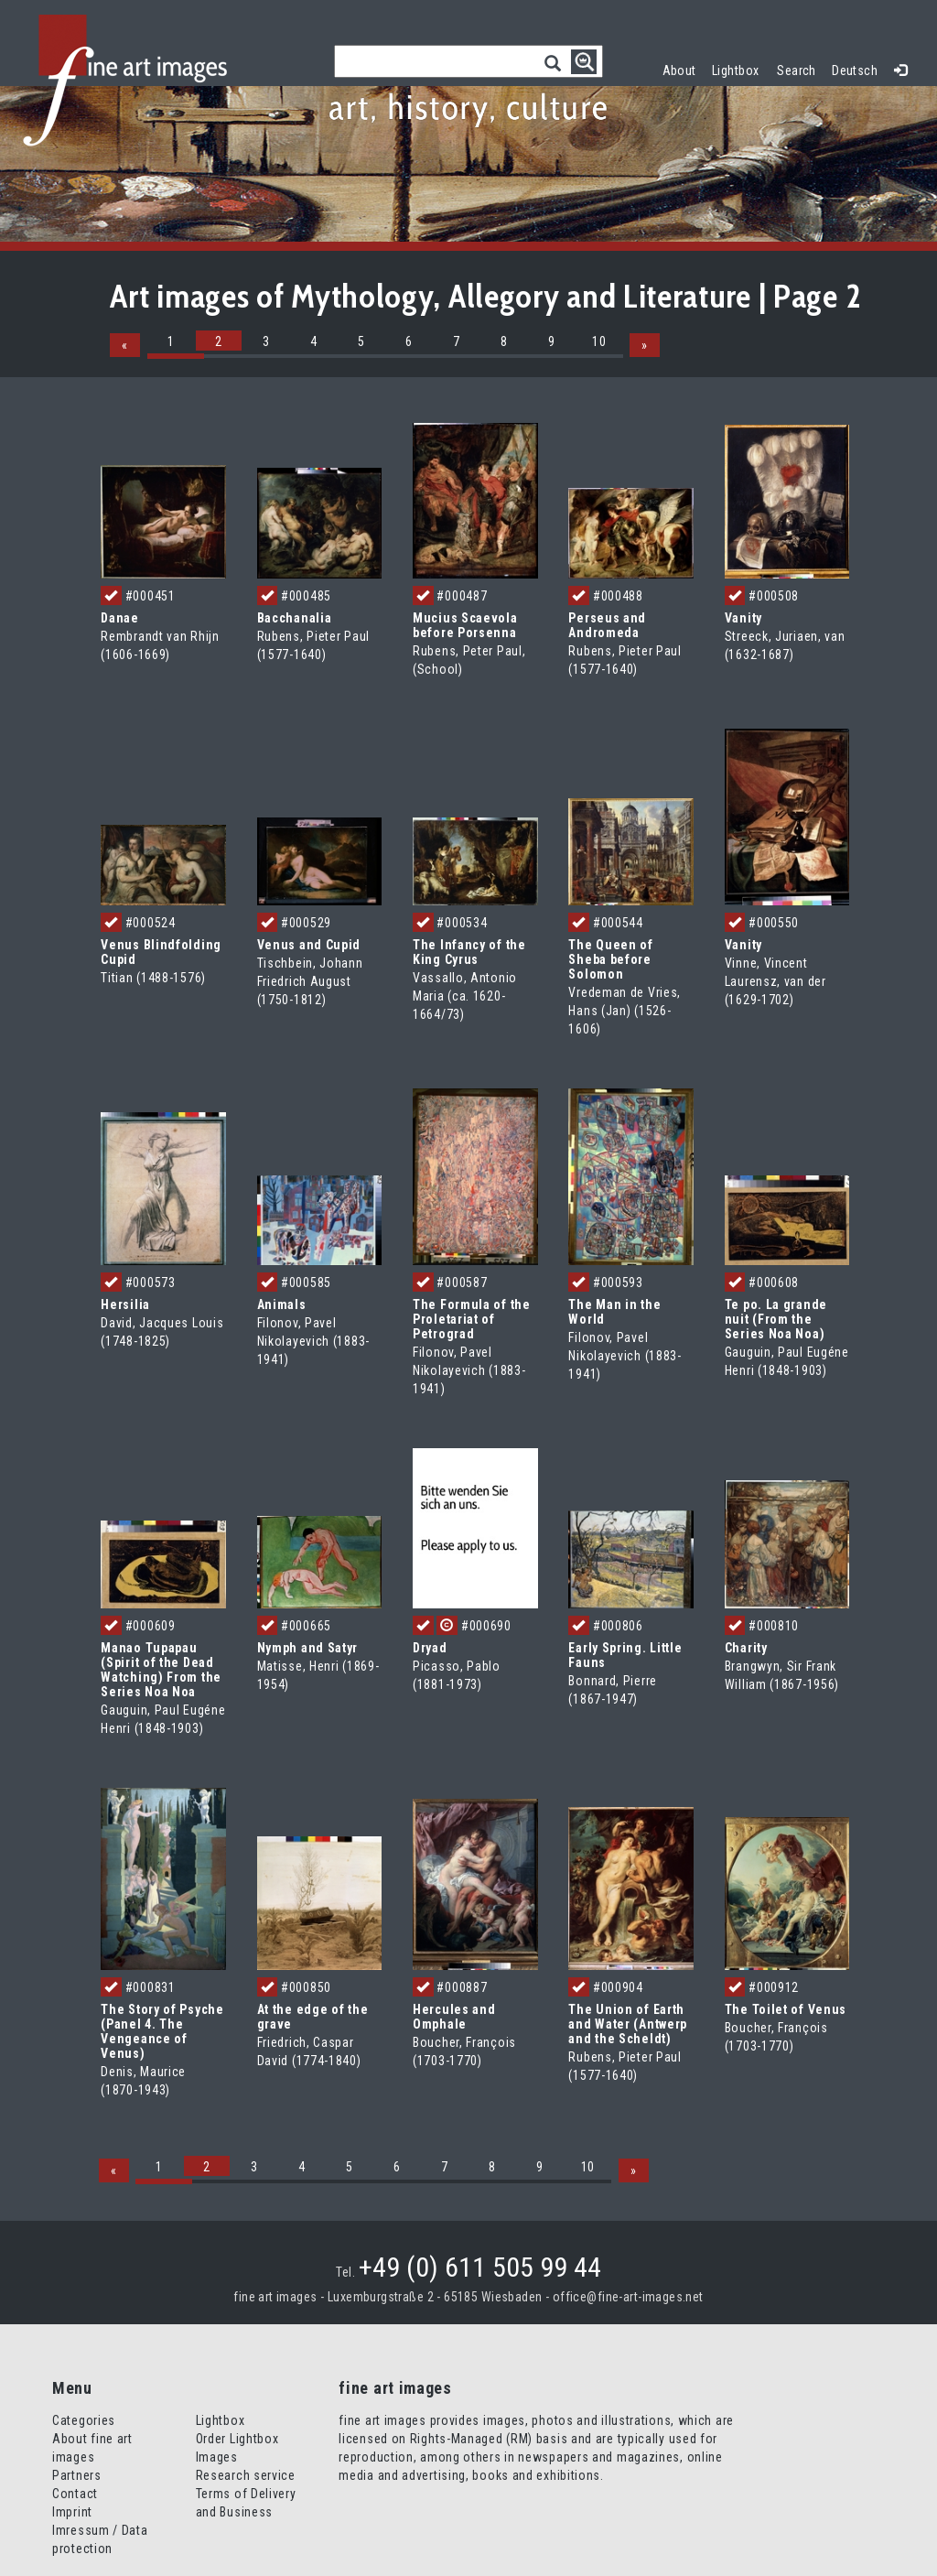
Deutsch (855, 70)
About (679, 70)
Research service (246, 2475)
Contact (75, 2493)
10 (599, 341)
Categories (83, 2420)
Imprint (72, 2512)
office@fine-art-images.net (628, 2296)
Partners (77, 2475)
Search (796, 70)
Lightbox (740, 68)
